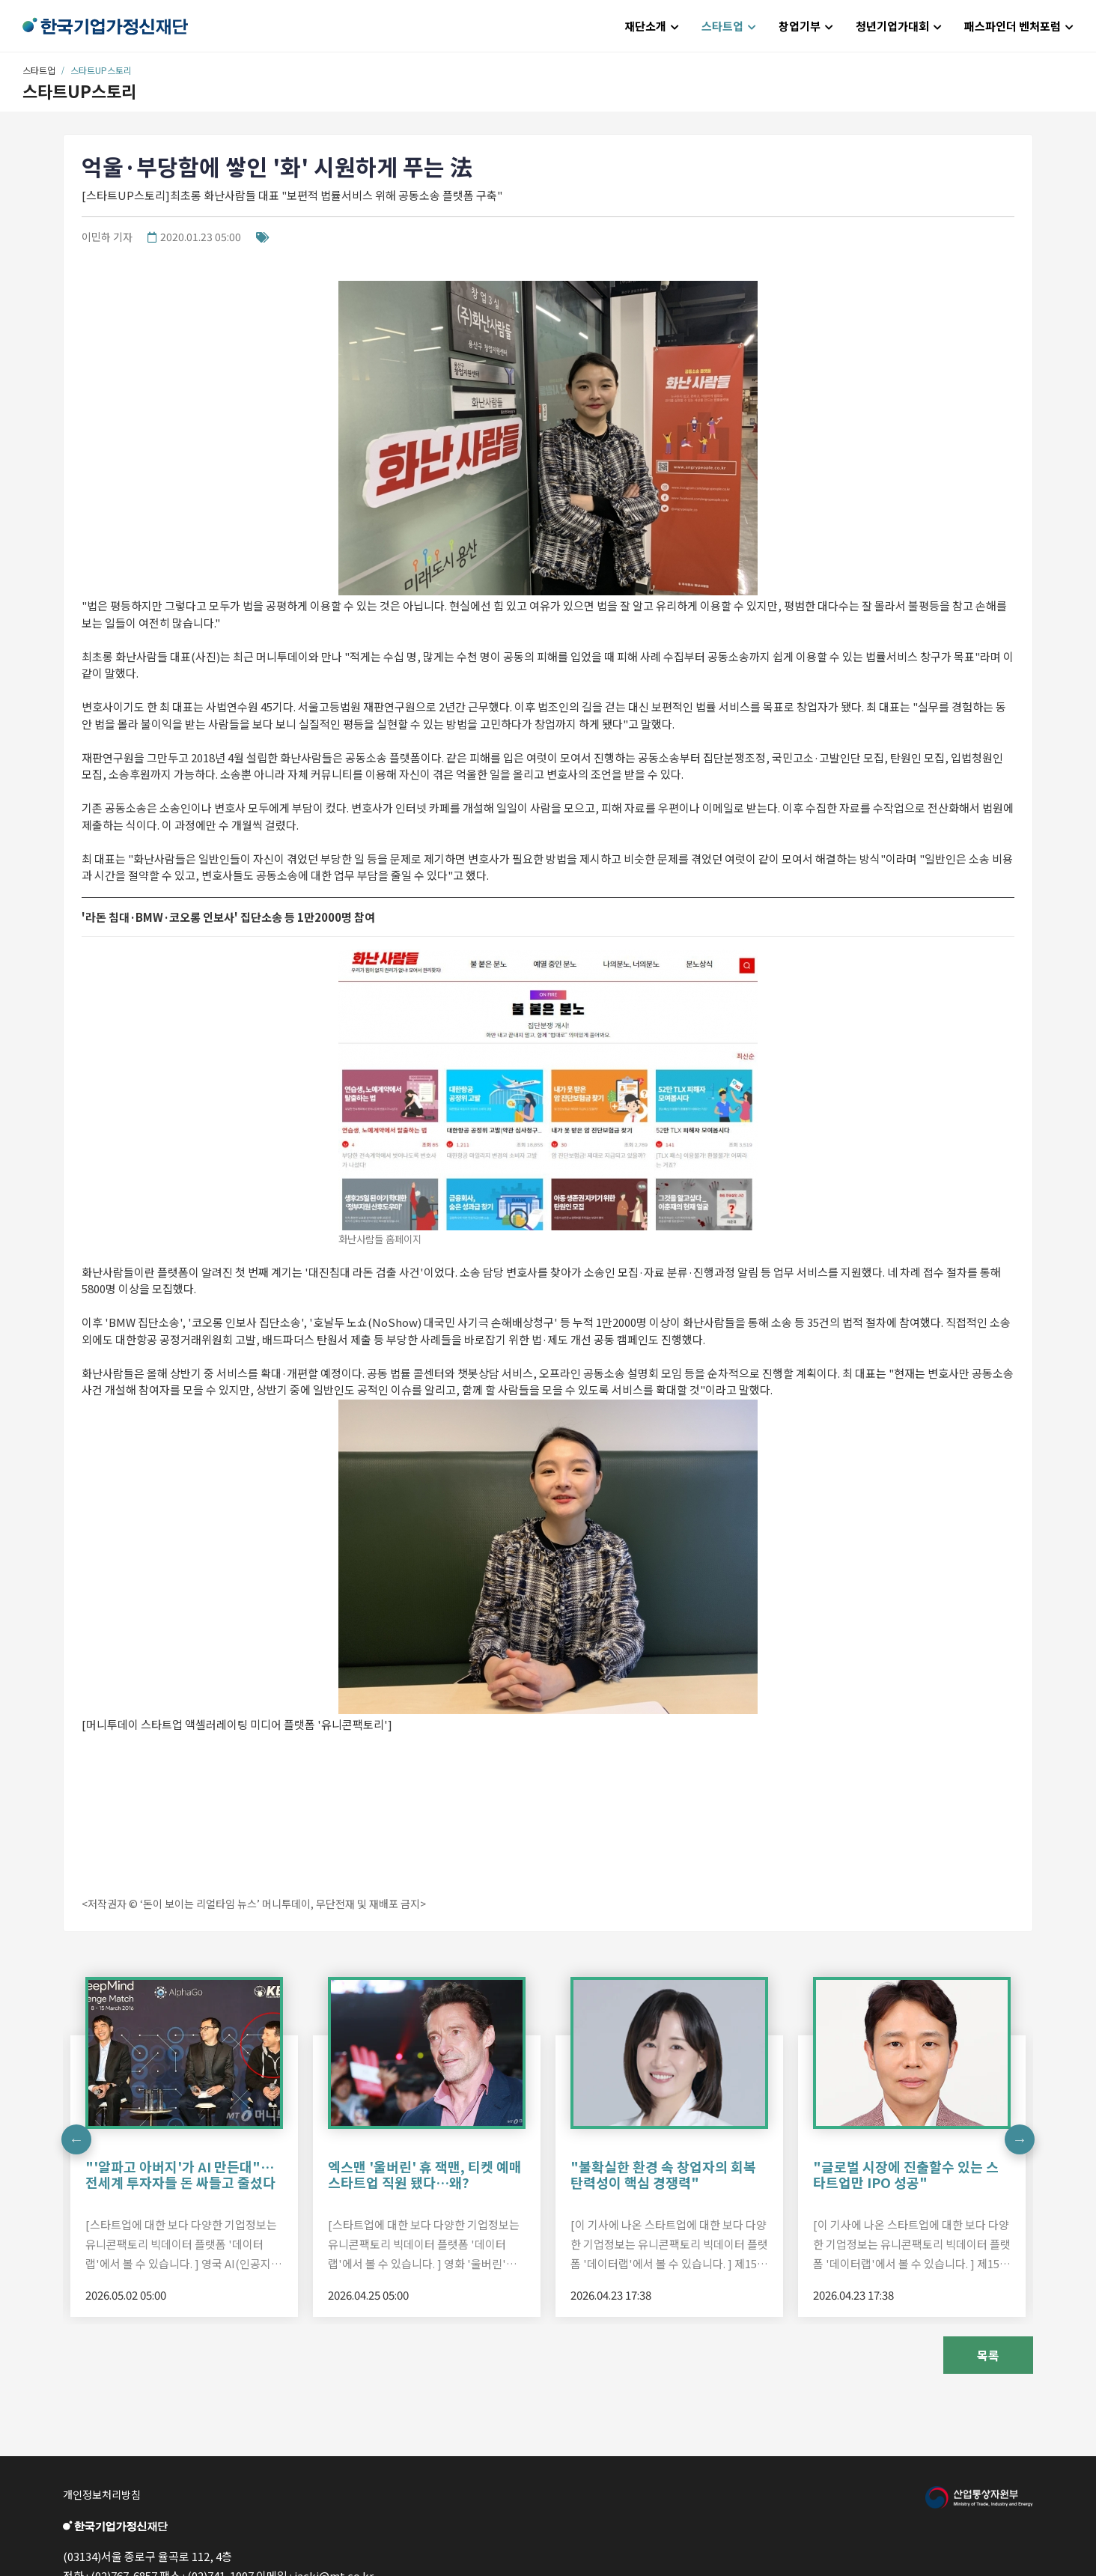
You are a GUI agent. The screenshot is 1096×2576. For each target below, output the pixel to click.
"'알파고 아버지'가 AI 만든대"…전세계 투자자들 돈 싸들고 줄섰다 (180, 2175)
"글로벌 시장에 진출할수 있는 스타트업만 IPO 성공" (906, 2175)
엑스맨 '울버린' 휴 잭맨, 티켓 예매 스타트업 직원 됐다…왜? (425, 2175)
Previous (76, 2139)
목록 (988, 2355)
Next (1020, 2139)
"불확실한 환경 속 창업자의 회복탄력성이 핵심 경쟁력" (663, 2175)
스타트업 (38, 70)
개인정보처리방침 (102, 2494)
